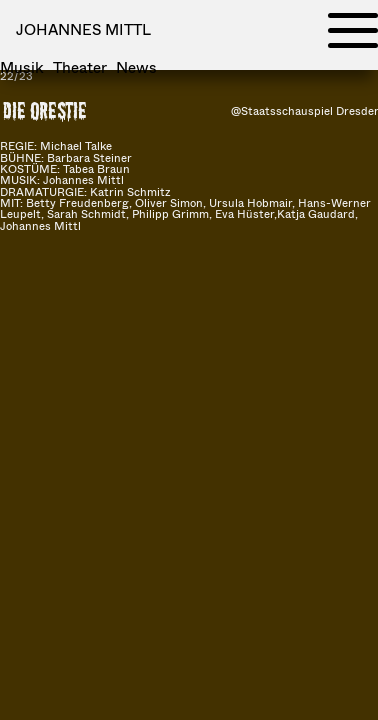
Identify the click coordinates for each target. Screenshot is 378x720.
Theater (80, 67)
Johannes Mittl (83, 29)
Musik (22, 67)
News (136, 67)
